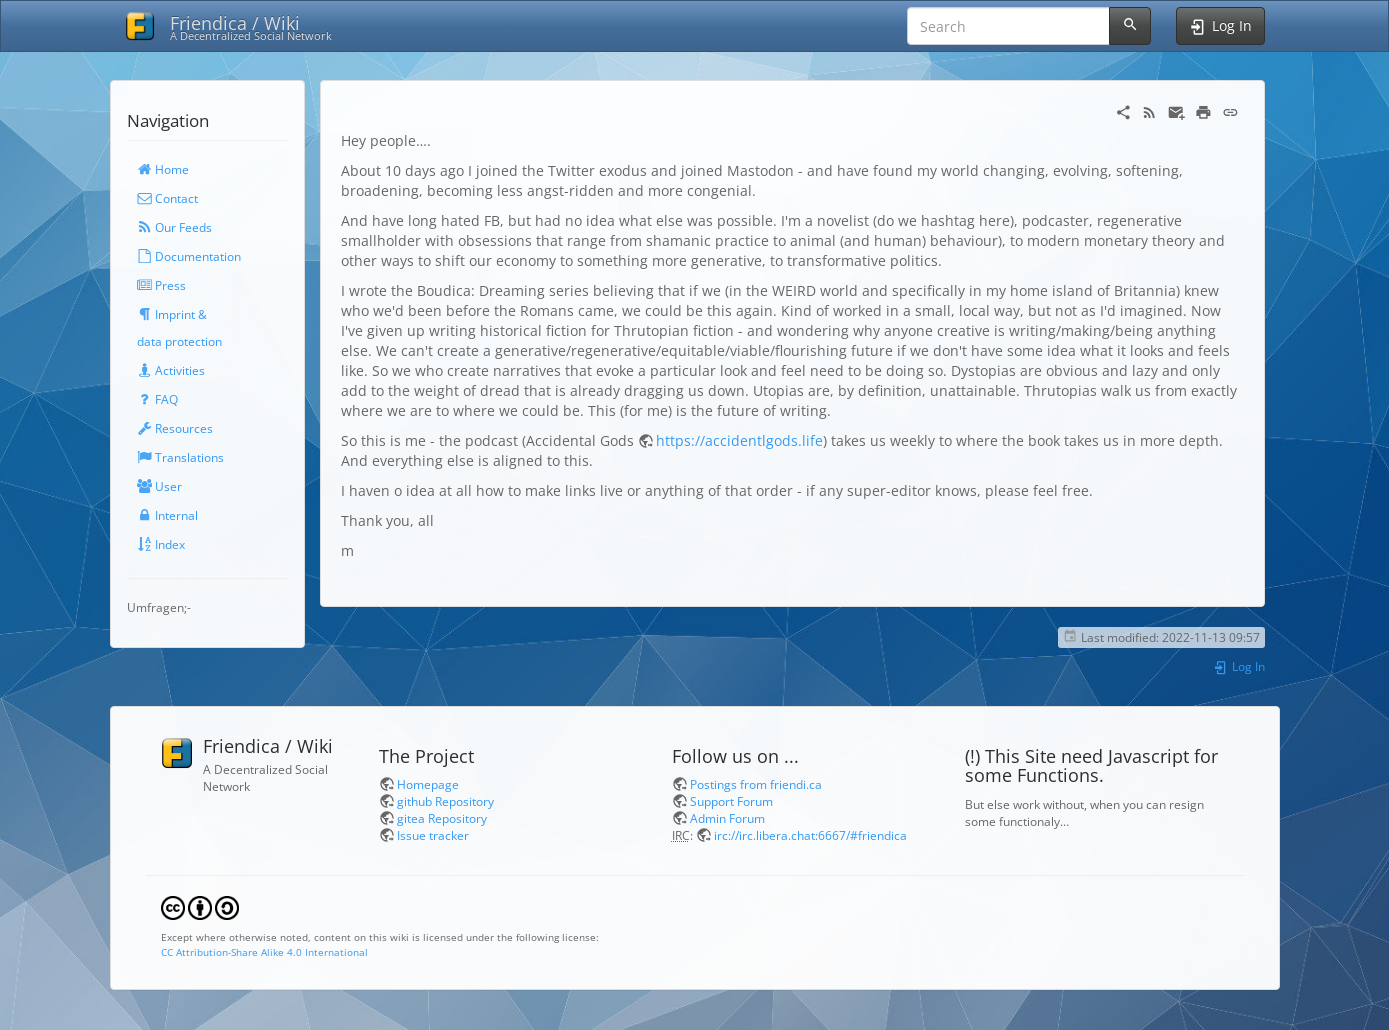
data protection (179, 341)
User (159, 486)
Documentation (189, 256)
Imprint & (172, 314)
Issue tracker (433, 835)
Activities (171, 370)
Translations (180, 457)
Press (161, 285)
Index (161, 544)
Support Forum (731, 801)
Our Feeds (174, 227)
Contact (167, 198)
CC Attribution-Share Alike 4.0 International (264, 952)
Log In (1238, 666)
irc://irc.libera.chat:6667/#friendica (810, 835)
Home (163, 169)
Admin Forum (727, 818)
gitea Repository (442, 818)
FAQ (157, 399)
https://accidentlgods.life (739, 440)
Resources (175, 428)
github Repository (445, 801)
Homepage (428, 784)
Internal (167, 515)
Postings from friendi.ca (756, 784)
